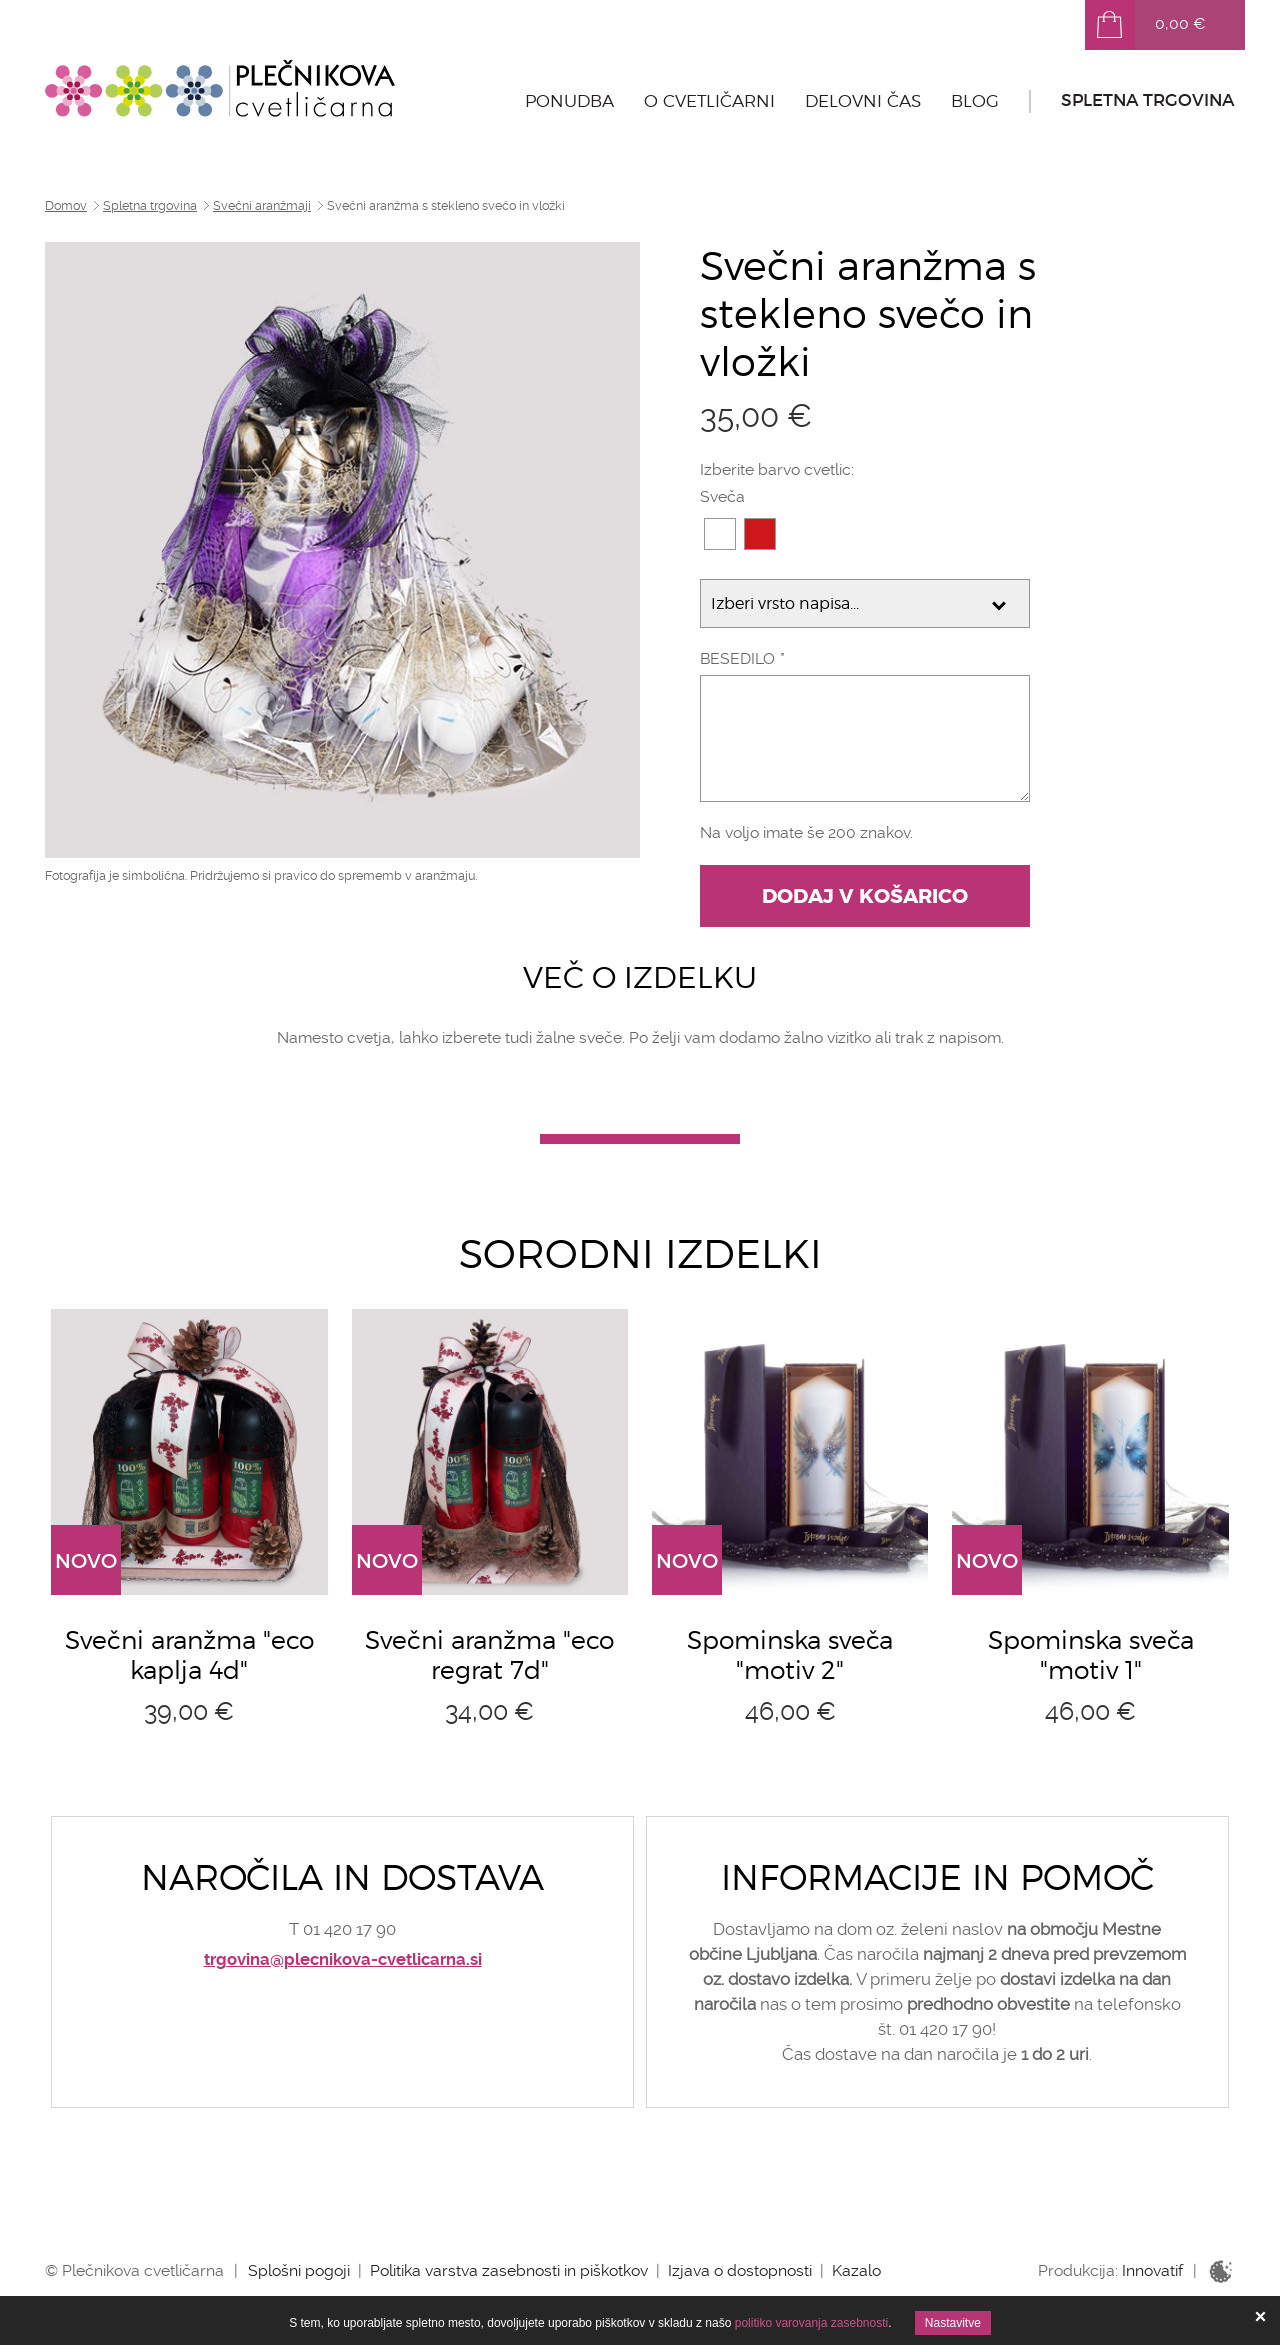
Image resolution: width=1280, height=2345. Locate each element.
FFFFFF (720, 534)
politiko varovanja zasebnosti (811, 2323)
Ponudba (569, 101)
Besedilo (737, 658)
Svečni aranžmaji (262, 206)
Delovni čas (863, 101)
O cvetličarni (709, 101)
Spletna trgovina (1148, 100)
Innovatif (1152, 2270)
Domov (66, 206)
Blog (975, 101)
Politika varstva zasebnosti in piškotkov (509, 2270)
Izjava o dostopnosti (740, 2270)
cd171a (760, 534)
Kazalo (856, 2270)
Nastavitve (953, 2323)
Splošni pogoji (299, 2270)
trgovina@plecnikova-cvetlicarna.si (343, 1959)
